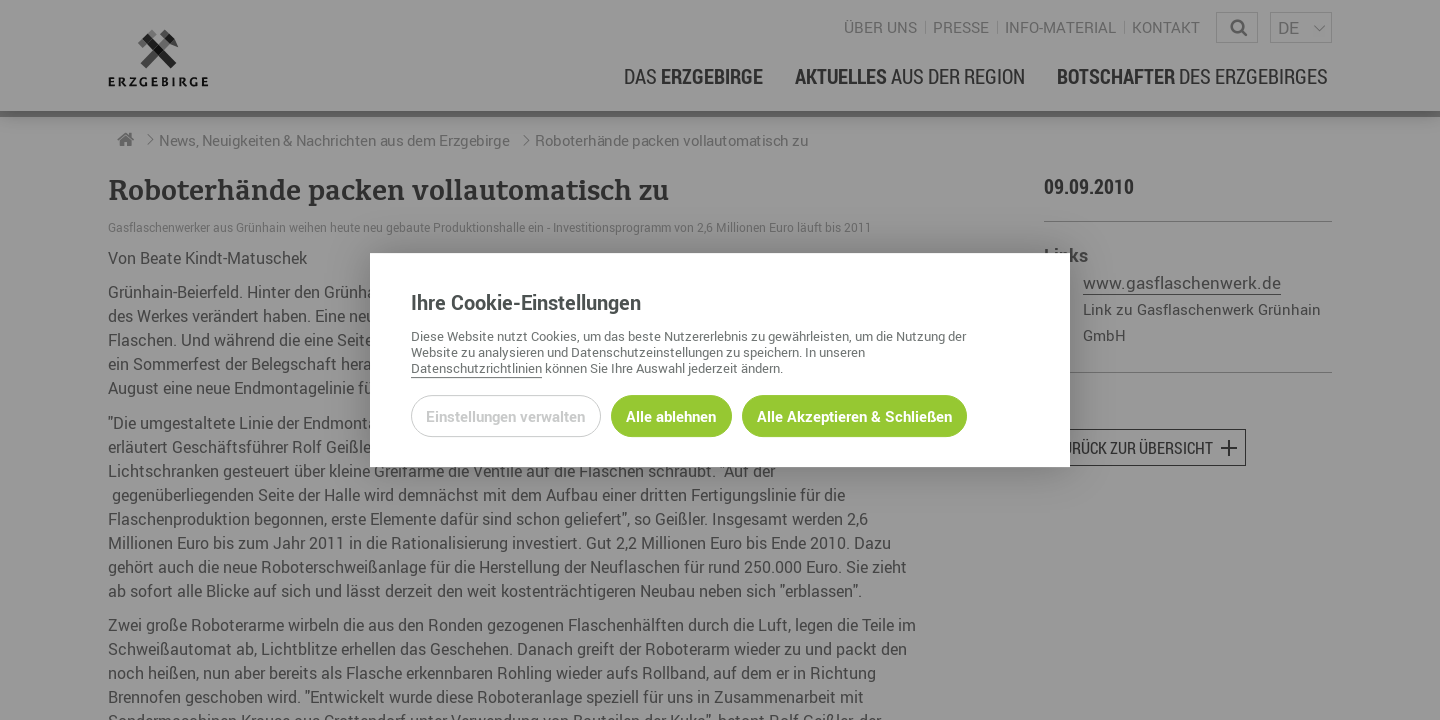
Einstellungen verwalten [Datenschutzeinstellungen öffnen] (505, 416)
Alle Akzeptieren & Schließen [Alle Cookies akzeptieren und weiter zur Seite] (854, 416)
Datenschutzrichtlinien (476, 368)
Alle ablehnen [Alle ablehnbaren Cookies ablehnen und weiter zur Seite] (671, 416)
